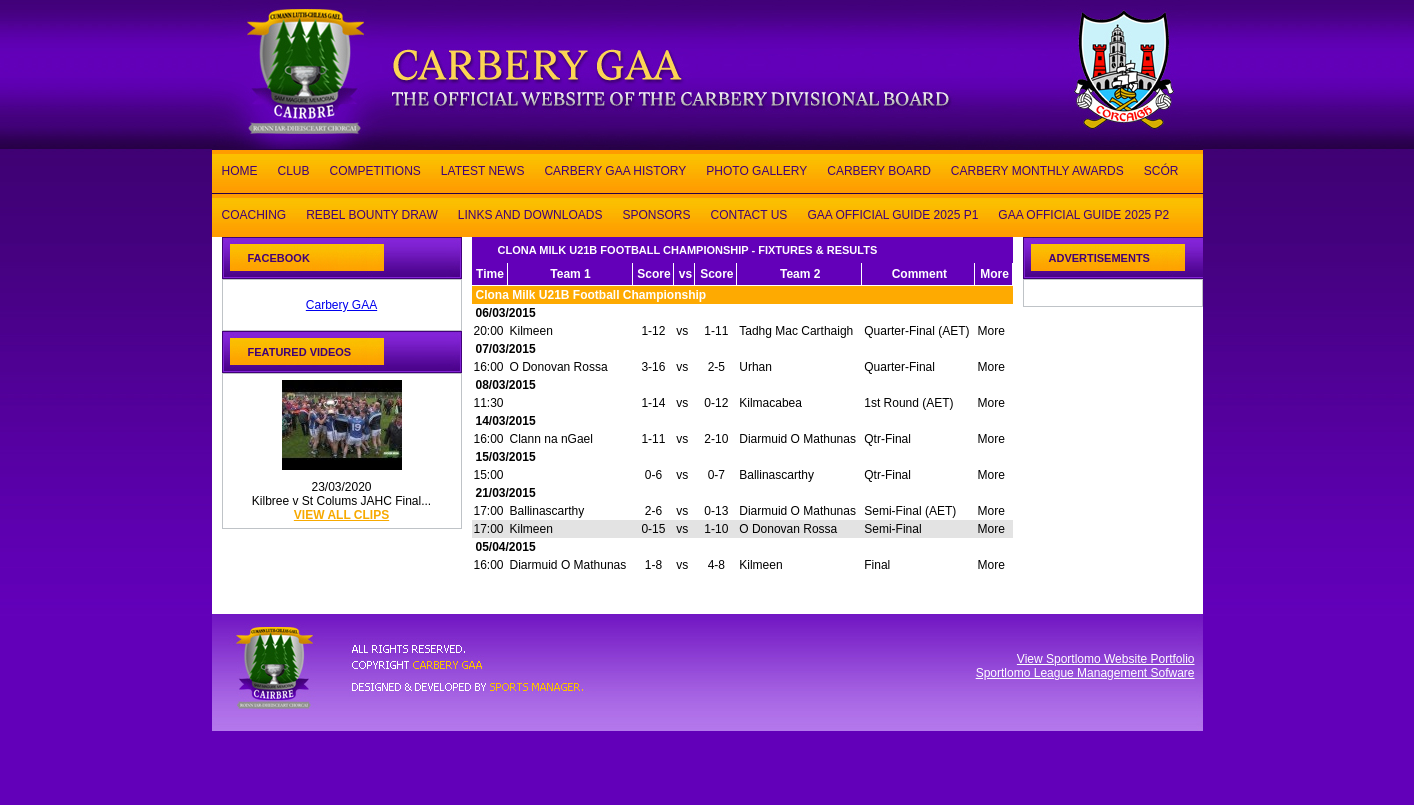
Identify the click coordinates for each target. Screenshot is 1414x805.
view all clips (341, 515)
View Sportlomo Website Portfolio (1106, 659)
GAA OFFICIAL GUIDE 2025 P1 (892, 213)
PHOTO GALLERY (756, 169)
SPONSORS (656, 213)
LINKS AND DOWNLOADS (530, 213)
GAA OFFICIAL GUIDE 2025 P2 (1083, 213)
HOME (240, 169)
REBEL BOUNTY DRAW (372, 213)
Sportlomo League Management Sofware (1085, 673)
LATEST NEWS (483, 169)
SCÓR (1161, 169)
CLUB (294, 169)
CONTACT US (748, 213)
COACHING (254, 213)
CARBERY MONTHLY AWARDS (1037, 169)
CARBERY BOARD (879, 169)
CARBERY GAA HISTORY (615, 169)
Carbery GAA (341, 305)
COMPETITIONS (375, 169)
